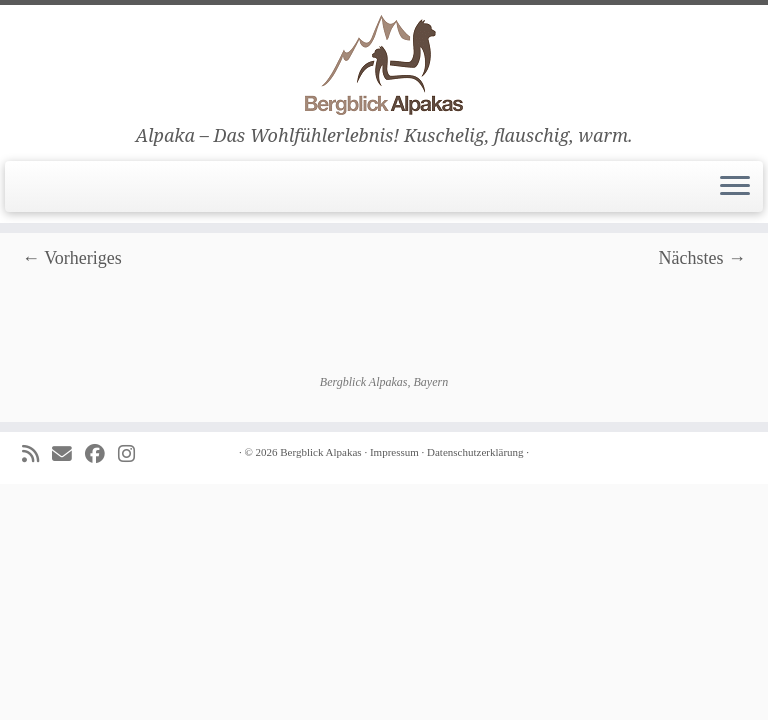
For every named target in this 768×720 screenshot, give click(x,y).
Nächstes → (702, 258)
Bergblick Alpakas (320, 452)
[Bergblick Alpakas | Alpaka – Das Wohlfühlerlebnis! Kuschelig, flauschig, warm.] (384, 65)
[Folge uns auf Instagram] (133, 454)
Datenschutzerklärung (475, 452)
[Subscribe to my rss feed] (37, 454)
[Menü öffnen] (735, 187)
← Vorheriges (72, 258)
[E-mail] (68, 454)
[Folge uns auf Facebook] (101, 454)
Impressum (394, 452)
